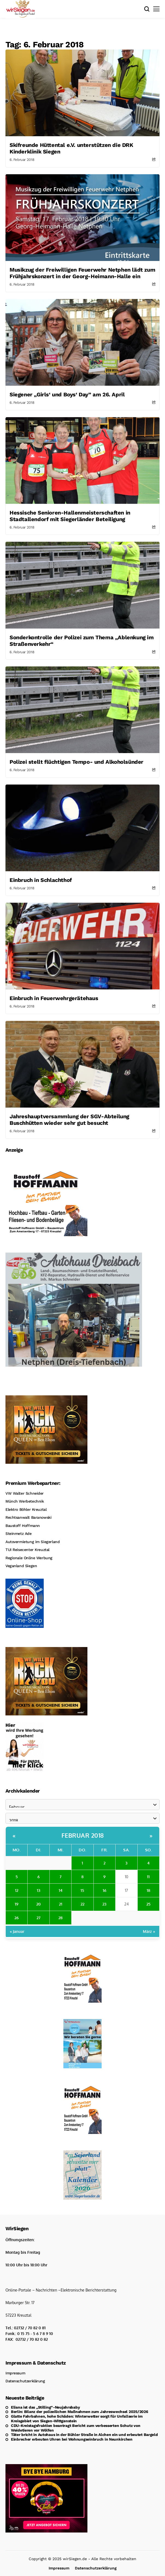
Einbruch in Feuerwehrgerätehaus (54, 998)
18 (148, 1890)
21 (60, 1903)
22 (82, 1903)
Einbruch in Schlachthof (41, 880)
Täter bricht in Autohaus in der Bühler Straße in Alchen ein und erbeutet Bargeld (84, 2434)
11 (148, 1876)
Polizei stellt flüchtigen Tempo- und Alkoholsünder (76, 762)
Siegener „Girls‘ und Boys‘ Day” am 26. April (67, 394)
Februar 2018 (82, 1835)
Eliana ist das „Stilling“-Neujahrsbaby (45, 2407)
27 (38, 1917)
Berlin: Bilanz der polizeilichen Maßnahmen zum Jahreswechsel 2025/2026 (79, 2411)
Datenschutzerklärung (25, 2381)
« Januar (17, 1931)
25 (148, 1903)
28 (60, 1917)
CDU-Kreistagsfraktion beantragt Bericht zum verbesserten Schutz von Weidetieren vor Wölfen (75, 2427)
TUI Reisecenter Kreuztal (27, 1549)
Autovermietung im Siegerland (32, 1542)
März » (149, 1931)
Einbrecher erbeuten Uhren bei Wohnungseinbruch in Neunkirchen (71, 2439)
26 (16, 1917)
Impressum (15, 2373)
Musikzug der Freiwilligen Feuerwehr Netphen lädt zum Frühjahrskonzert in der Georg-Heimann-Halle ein (82, 273)
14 (61, 1890)
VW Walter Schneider (24, 1493)
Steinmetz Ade (18, 1533)
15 (82, 1890)
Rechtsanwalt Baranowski (28, 1517)
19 (16, 1903)
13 (38, 1890)
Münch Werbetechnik (24, 1501)
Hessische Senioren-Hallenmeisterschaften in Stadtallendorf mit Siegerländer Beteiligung (70, 515)
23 (104, 1903)
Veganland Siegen (21, 1566)
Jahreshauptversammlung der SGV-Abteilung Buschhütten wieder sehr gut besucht (69, 1119)
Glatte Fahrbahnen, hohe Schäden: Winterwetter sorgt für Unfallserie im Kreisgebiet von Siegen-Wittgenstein (76, 2418)
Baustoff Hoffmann (22, 1525)
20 (38, 1903)
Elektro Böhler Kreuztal (25, 1509)
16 (104, 1890)
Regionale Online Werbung (28, 1558)
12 (16, 1890)
